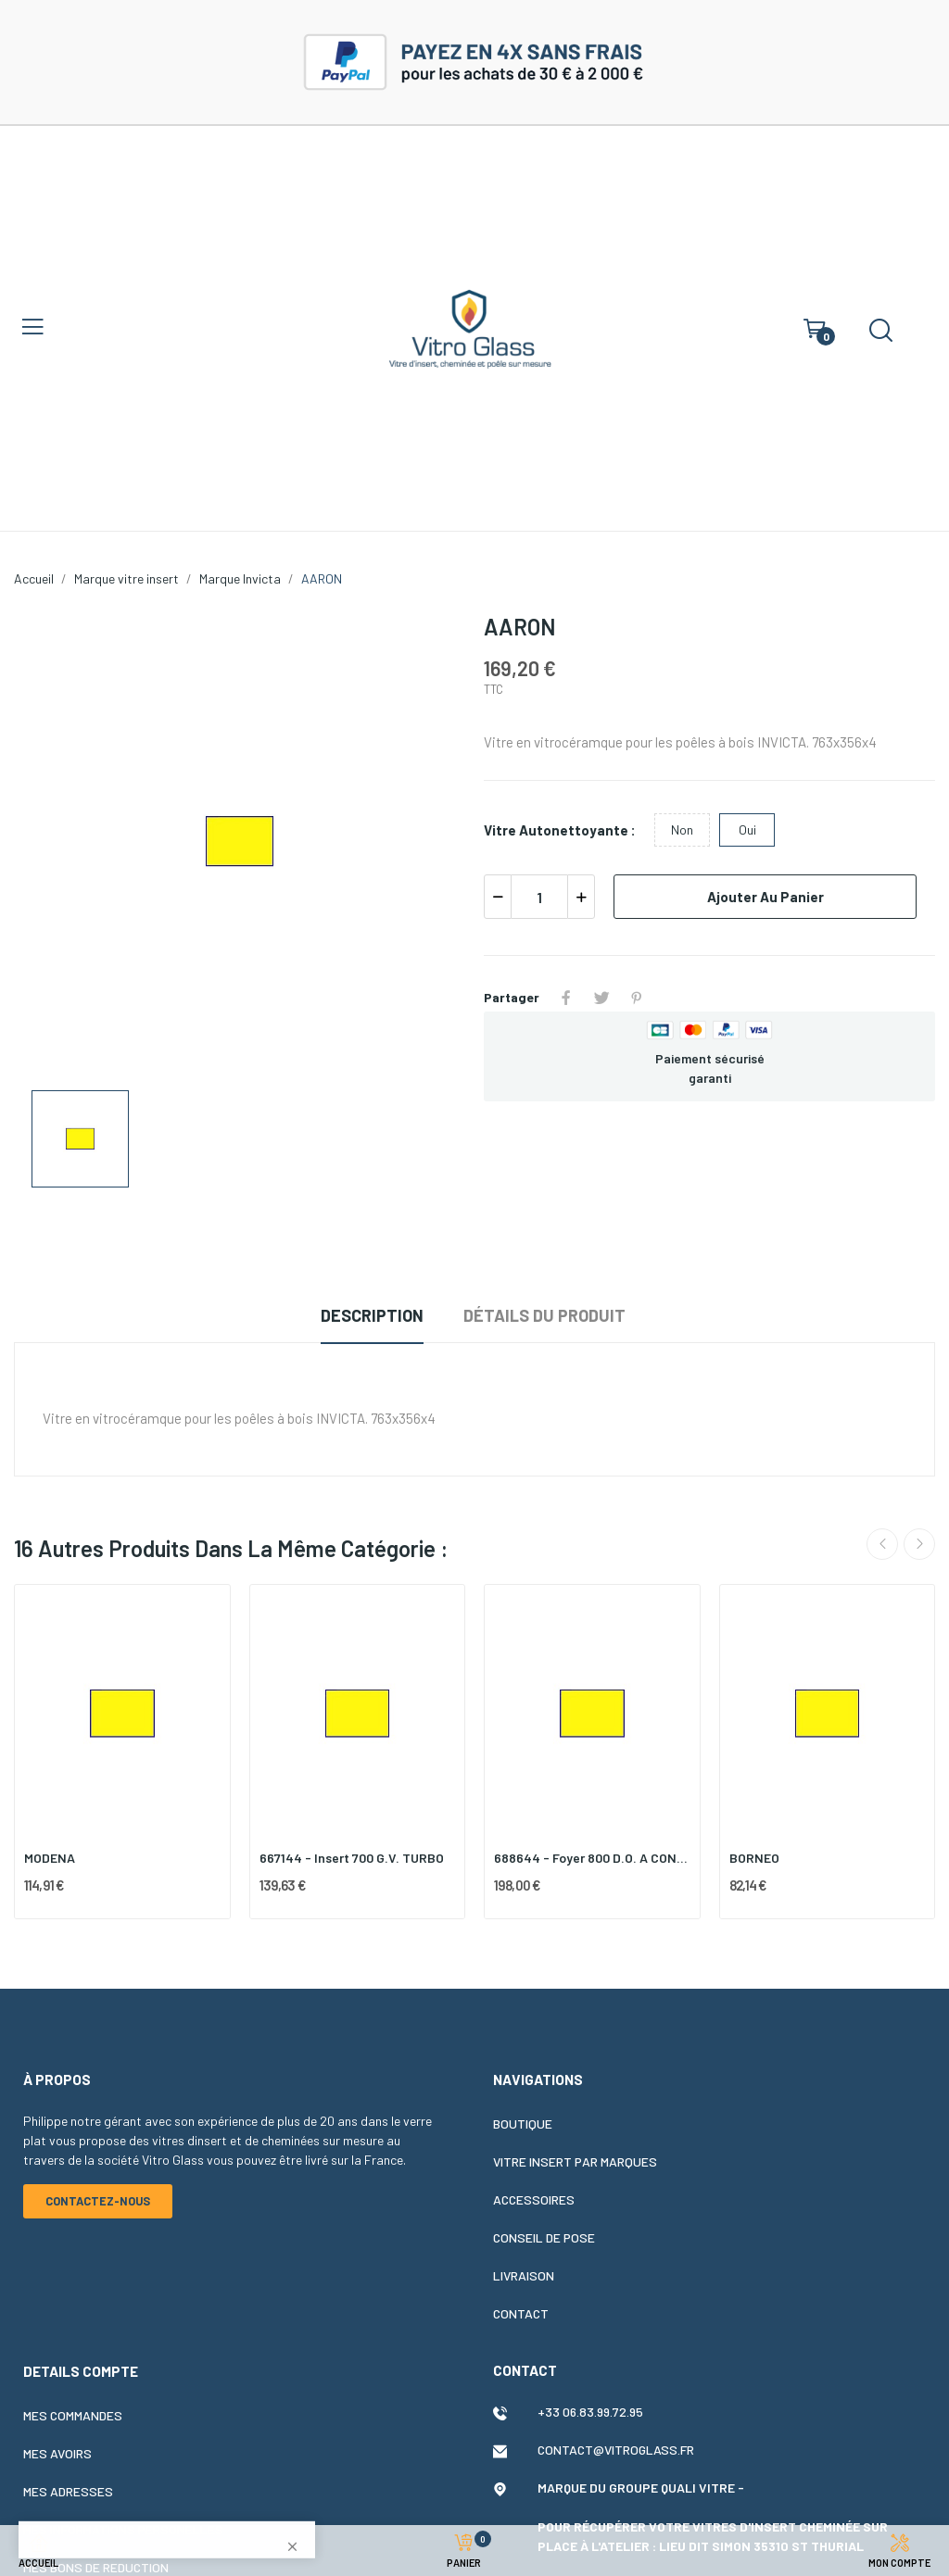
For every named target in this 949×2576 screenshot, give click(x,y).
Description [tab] (372, 1315)
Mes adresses (68, 2491)
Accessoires (534, 2199)
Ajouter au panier (765, 896)
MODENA (49, 1858)
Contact (521, 2313)
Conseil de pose (544, 2237)
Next (919, 1544)
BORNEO (754, 1858)
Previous (882, 1544)
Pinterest (636, 998)
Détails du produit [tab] (544, 1315)
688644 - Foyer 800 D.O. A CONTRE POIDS (592, 1858)
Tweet (601, 998)
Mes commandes (72, 2415)
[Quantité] (539, 896)
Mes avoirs (57, 2453)
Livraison (523, 2275)
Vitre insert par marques (575, 2161)
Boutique (522, 2123)
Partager (566, 998)
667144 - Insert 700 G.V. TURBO (351, 1858)
